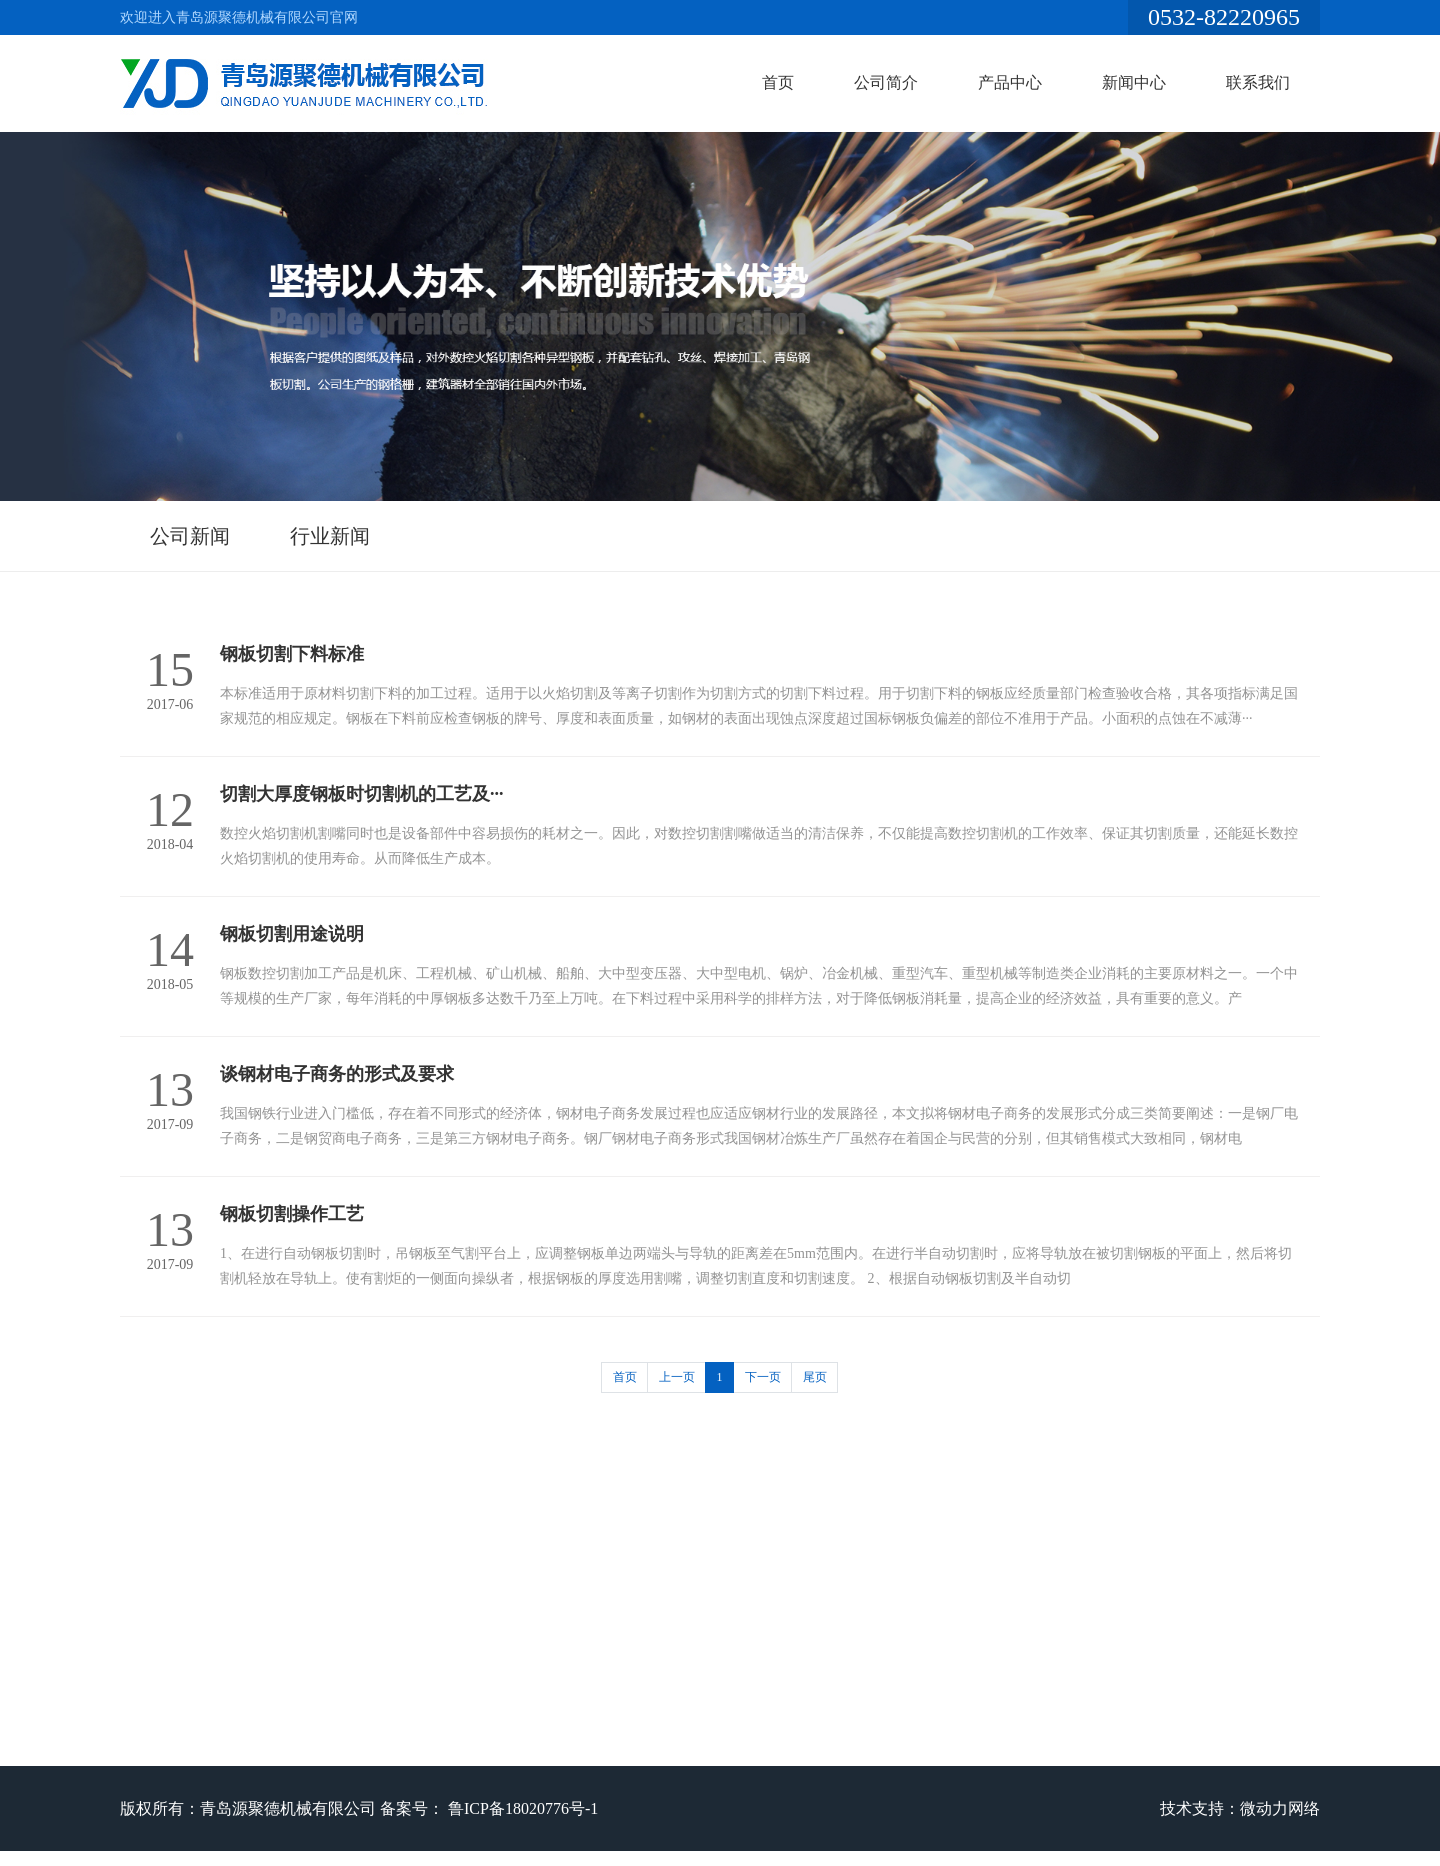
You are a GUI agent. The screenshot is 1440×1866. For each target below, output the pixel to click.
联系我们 (1258, 82)
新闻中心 (1134, 82)
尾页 (815, 1377)
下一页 (763, 1377)
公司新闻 (190, 536)
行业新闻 (330, 536)
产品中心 (1010, 82)
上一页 (677, 1377)
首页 (778, 82)
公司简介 (886, 82)
